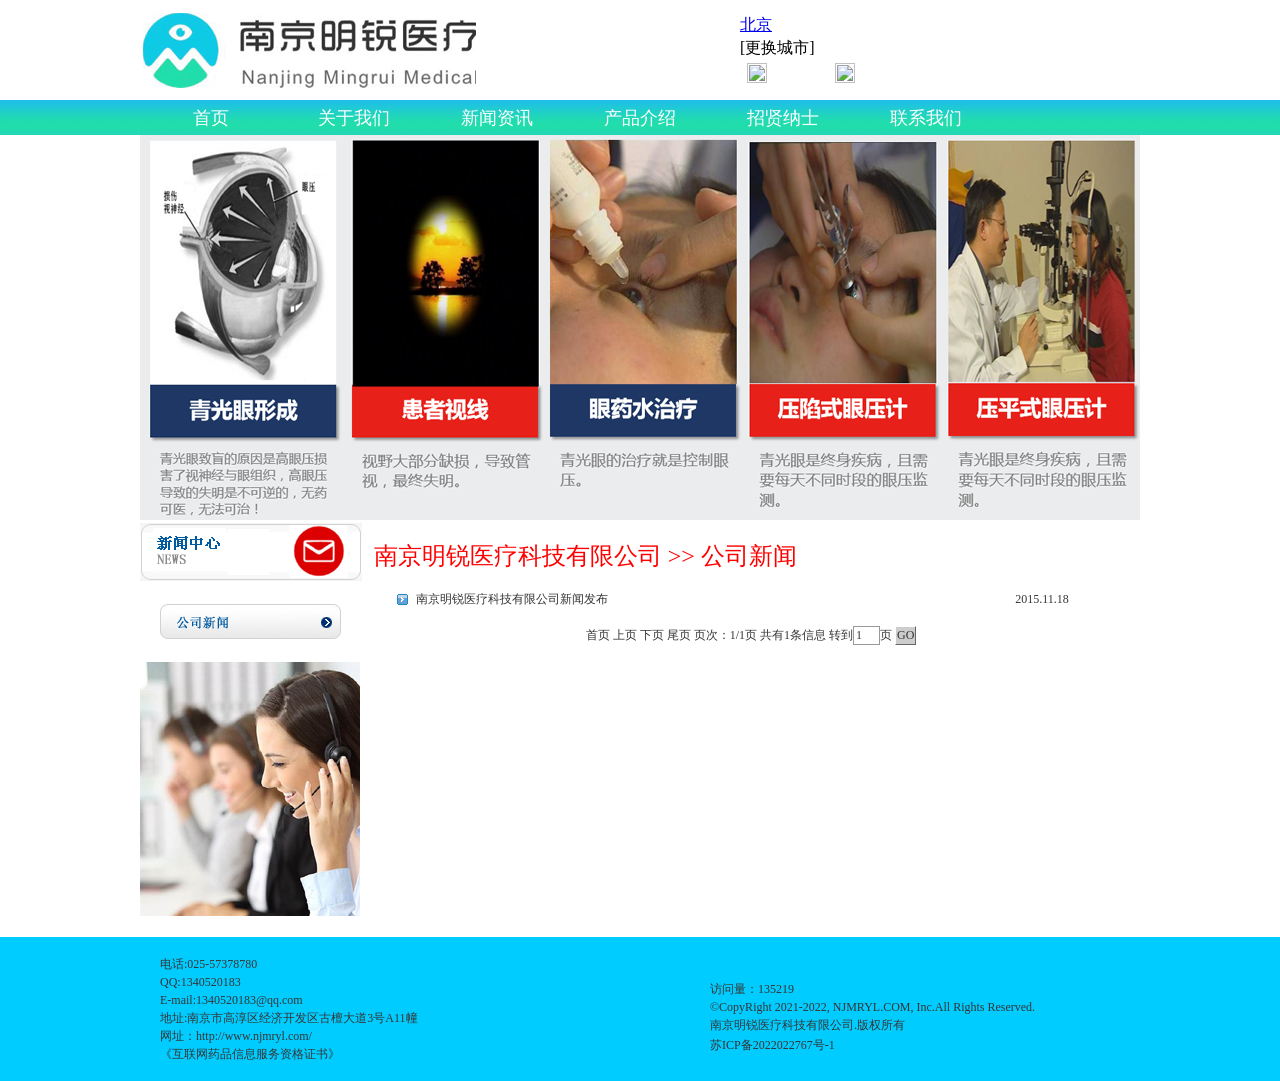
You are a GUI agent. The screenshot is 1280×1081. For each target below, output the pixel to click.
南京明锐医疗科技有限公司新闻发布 (512, 599)
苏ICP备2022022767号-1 (772, 1045)
